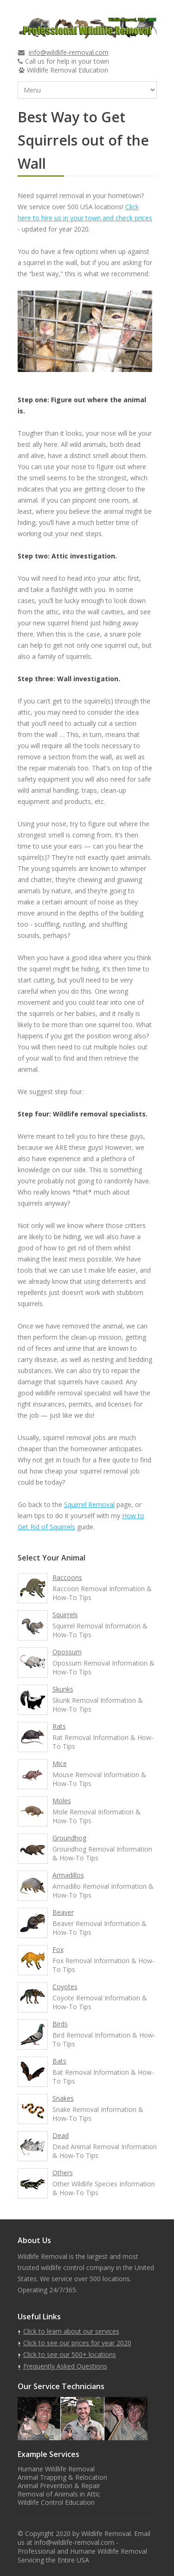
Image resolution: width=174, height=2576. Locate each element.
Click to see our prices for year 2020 (77, 2342)
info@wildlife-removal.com (69, 52)
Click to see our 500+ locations (69, 2354)
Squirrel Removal (89, 1504)
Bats (59, 2061)
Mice (59, 1763)
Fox (58, 1949)
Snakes (63, 2098)
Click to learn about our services (71, 2331)
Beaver (63, 1912)
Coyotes (64, 1986)
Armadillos (68, 1875)
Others (62, 2172)
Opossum (67, 1651)
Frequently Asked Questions (65, 2366)
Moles (61, 1800)
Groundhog (69, 1837)
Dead (60, 2135)
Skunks (62, 1689)
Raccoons (67, 1577)
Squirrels (65, 1614)
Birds (60, 2023)
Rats (59, 1726)
